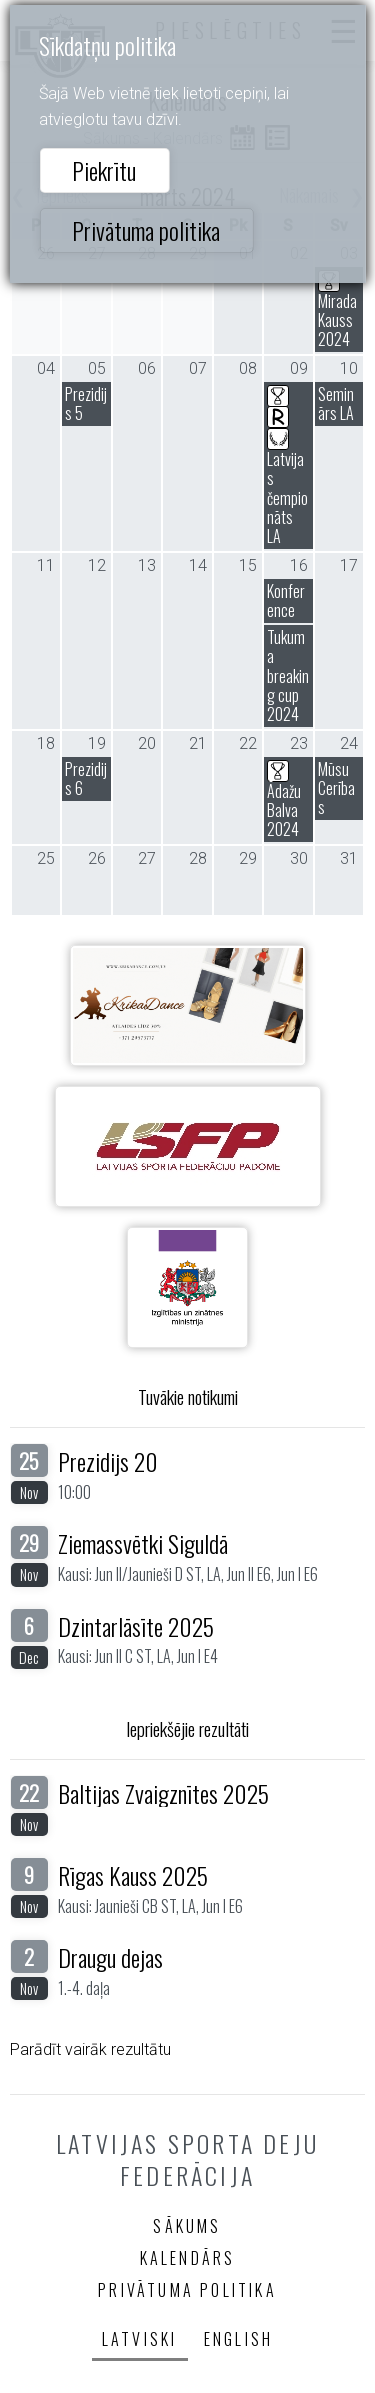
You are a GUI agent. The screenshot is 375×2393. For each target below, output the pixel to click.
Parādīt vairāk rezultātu (90, 2049)
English (238, 2339)
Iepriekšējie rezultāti (187, 1728)
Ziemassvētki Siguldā (143, 1543)
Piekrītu (104, 170)
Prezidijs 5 (86, 403)
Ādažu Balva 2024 (284, 799)
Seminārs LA (336, 403)
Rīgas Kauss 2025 (133, 1875)
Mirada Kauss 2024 (337, 309)
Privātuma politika (146, 230)
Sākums (187, 2226)
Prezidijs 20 (108, 1461)
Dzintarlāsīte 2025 (136, 1626)
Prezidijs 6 (86, 778)
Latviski (140, 2339)
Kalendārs (188, 2258)
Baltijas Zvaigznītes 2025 (163, 1793)
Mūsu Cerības (336, 788)
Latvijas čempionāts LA (287, 465)
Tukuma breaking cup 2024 (288, 675)
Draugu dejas (110, 1957)
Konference (286, 600)
